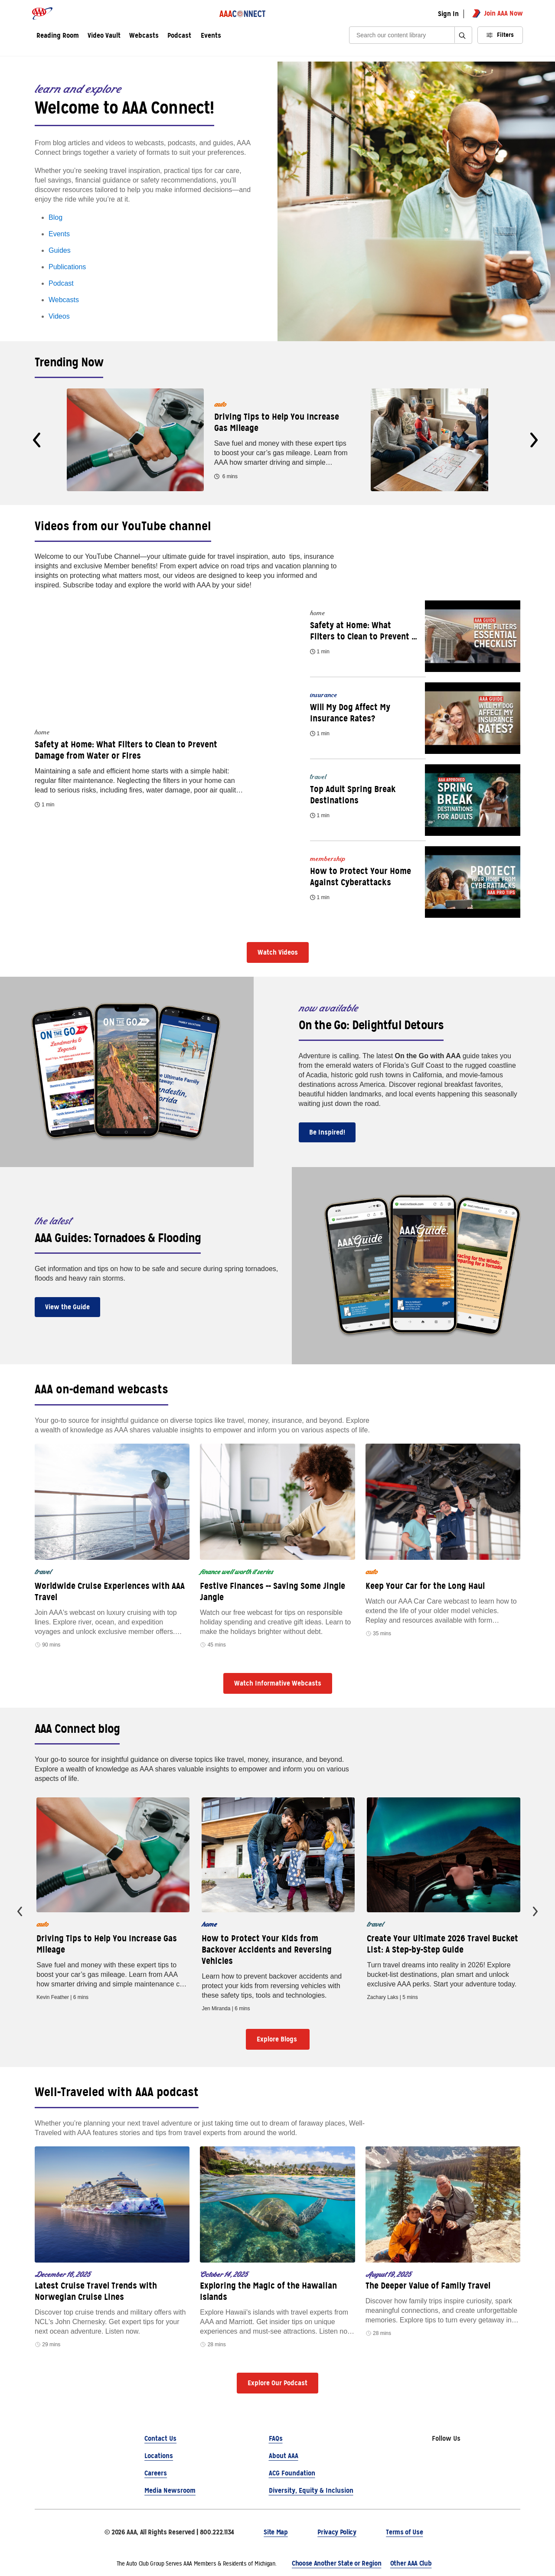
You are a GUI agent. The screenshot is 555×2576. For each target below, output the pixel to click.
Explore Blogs (278, 2039)
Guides (60, 250)
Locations (158, 2455)
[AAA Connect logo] (243, 13)
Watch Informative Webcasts (277, 1683)
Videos (59, 316)
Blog (55, 217)
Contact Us (160, 2438)
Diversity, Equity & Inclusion (311, 2490)
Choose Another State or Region (336, 2563)
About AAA (283, 2455)
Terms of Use (404, 2532)
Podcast (61, 283)
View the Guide (67, 1306)
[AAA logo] (42, 13)
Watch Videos (278, 952)
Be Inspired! (327, 1132)
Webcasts (64, 299)
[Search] (404, 35)
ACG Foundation (292, 2473)
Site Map (275, 2532)
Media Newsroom (170, 2490)
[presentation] (36, 440)
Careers (155, 2473)
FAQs (276, 2438)
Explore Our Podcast (277, 2382)
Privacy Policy (336, 2532)
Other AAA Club (411, 2563)
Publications (67, 267)
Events (211, 36)
